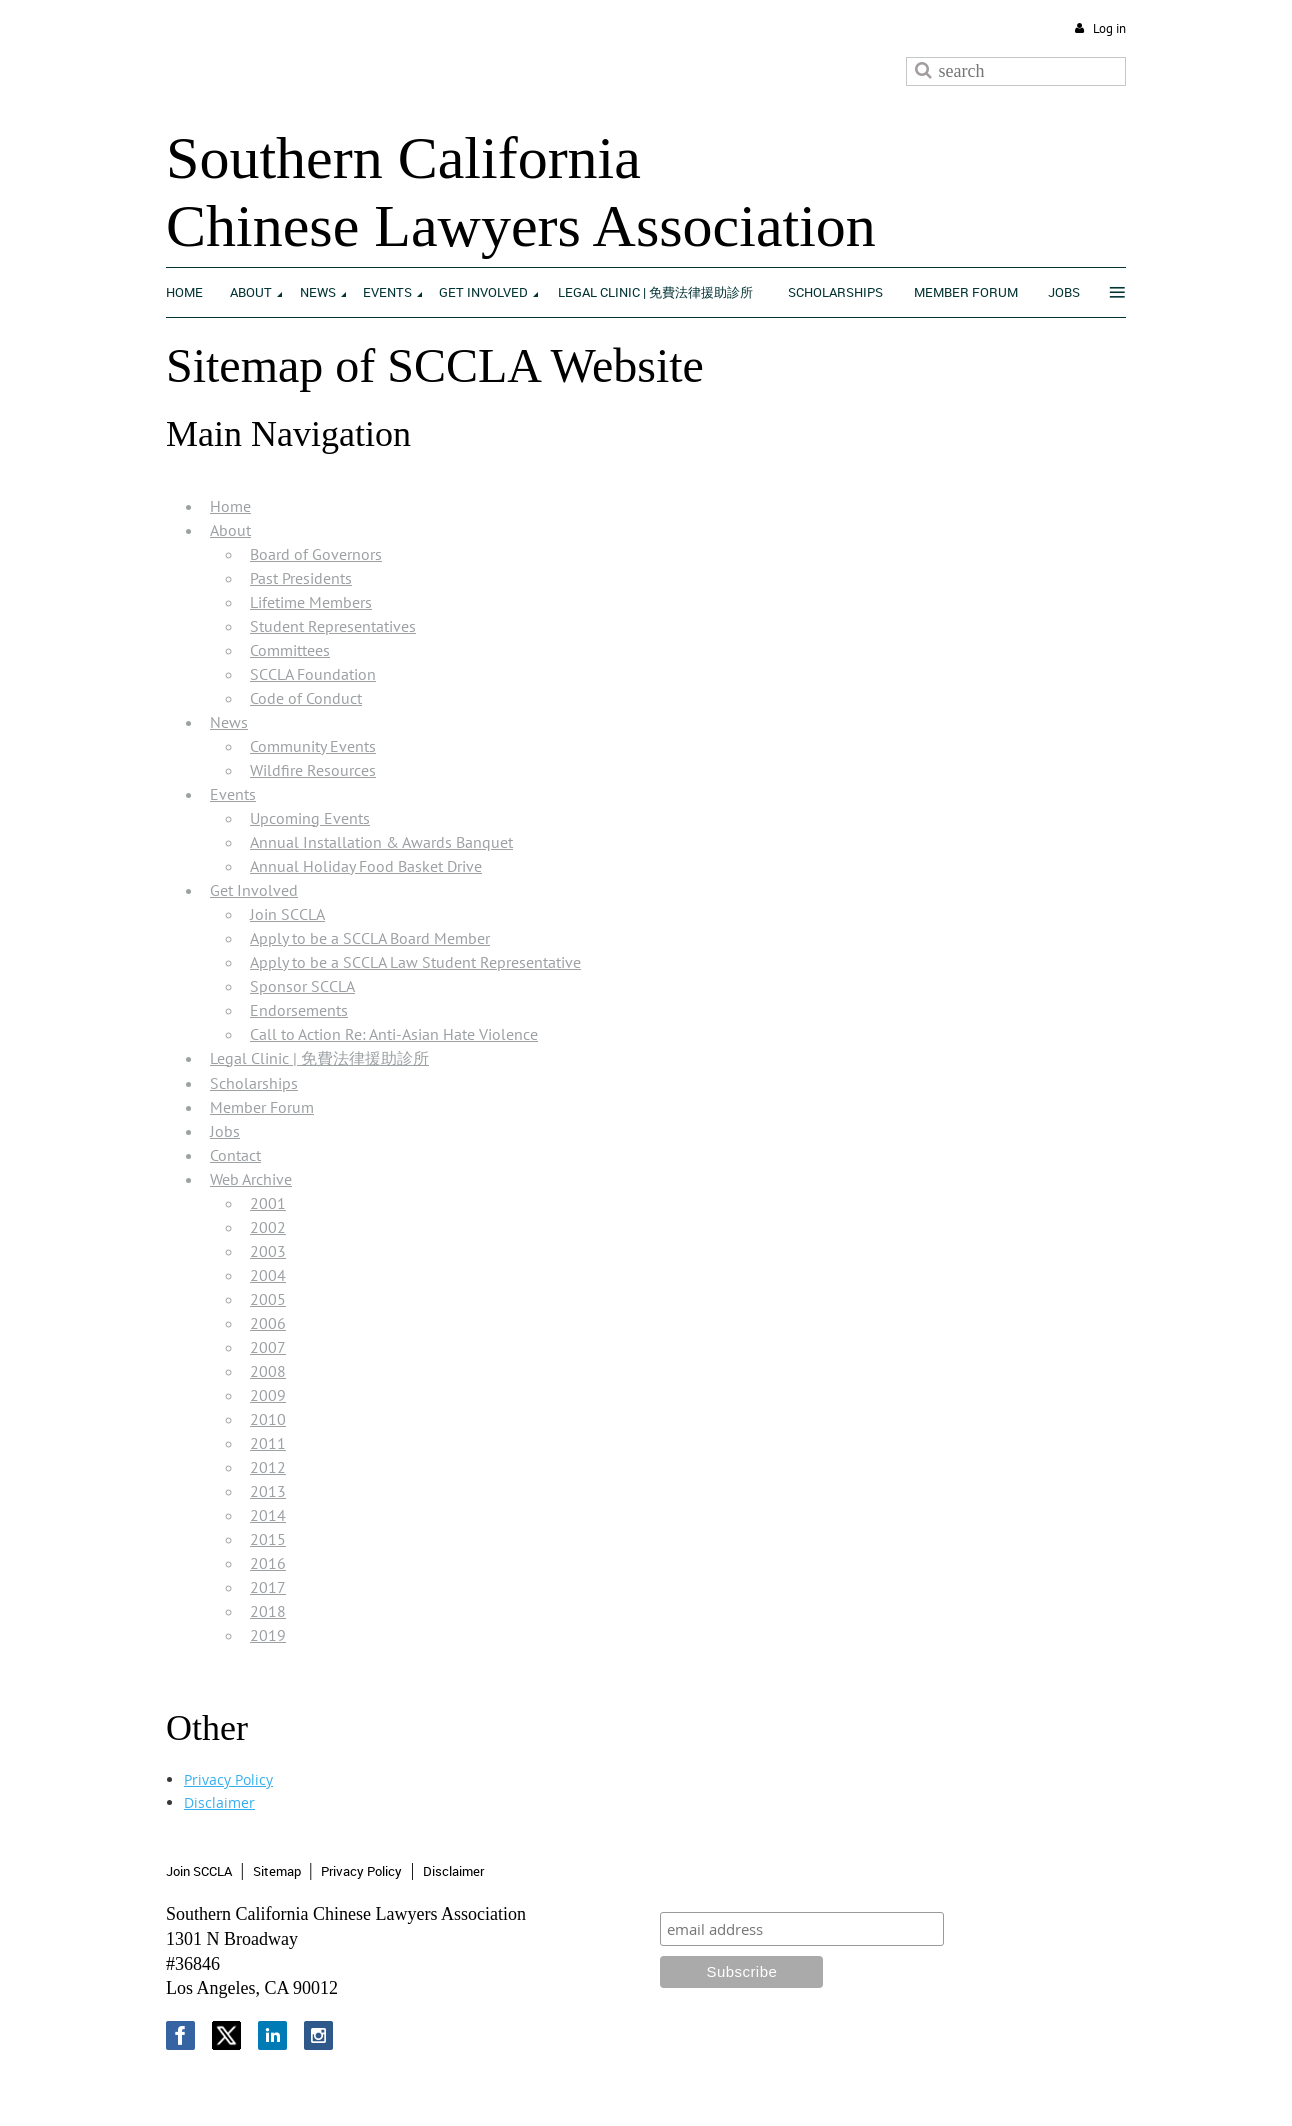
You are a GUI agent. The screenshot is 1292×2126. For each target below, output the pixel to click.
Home (230, 506)
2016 (268, 1563)
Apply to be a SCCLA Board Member (370, 938)
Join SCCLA (287, 914)
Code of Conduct (306, 698)
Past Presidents (301, 578)
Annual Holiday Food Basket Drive (366, 866)
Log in (1109, 28)
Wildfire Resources (313, 770)
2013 (268, 1491)
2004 (268, 1275)
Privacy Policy (228, 1779)
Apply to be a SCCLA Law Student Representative (415, 962)
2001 (268, 1203)
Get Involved (254, 890)
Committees (290, 650)
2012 (268, 1467)
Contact (235, 1155)
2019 (268, 1635)
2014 (268, 1515)
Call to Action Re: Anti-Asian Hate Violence (394, 1034)
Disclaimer (219, 1802)
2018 (268, 1611)
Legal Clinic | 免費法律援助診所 (319, 1058)
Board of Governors (316, 554)
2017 (268, 1587)
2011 (268, 1443)
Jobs (225, 1131)
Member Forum (262, 1107)
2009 (268, 1395)
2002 (268, 1227)
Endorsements (299, 1010)
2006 (268, 1323)
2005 (268, 1299)
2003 (268, 1251)
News (229, 722)
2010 (268, 1419)
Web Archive (251, 1179)
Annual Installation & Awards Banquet (381, 842)
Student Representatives (333, 626)
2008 (268, 1371)
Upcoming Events (310, 818)
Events (233, 794)
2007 (268, 1347)
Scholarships (254, 1083)
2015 (268, 1539)
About (230, 530)
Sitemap (277, 1871)
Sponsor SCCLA (302, 986)
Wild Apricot (961, 2087)
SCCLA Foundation (313, 674)
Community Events (313, 746)
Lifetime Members (311, 602)
